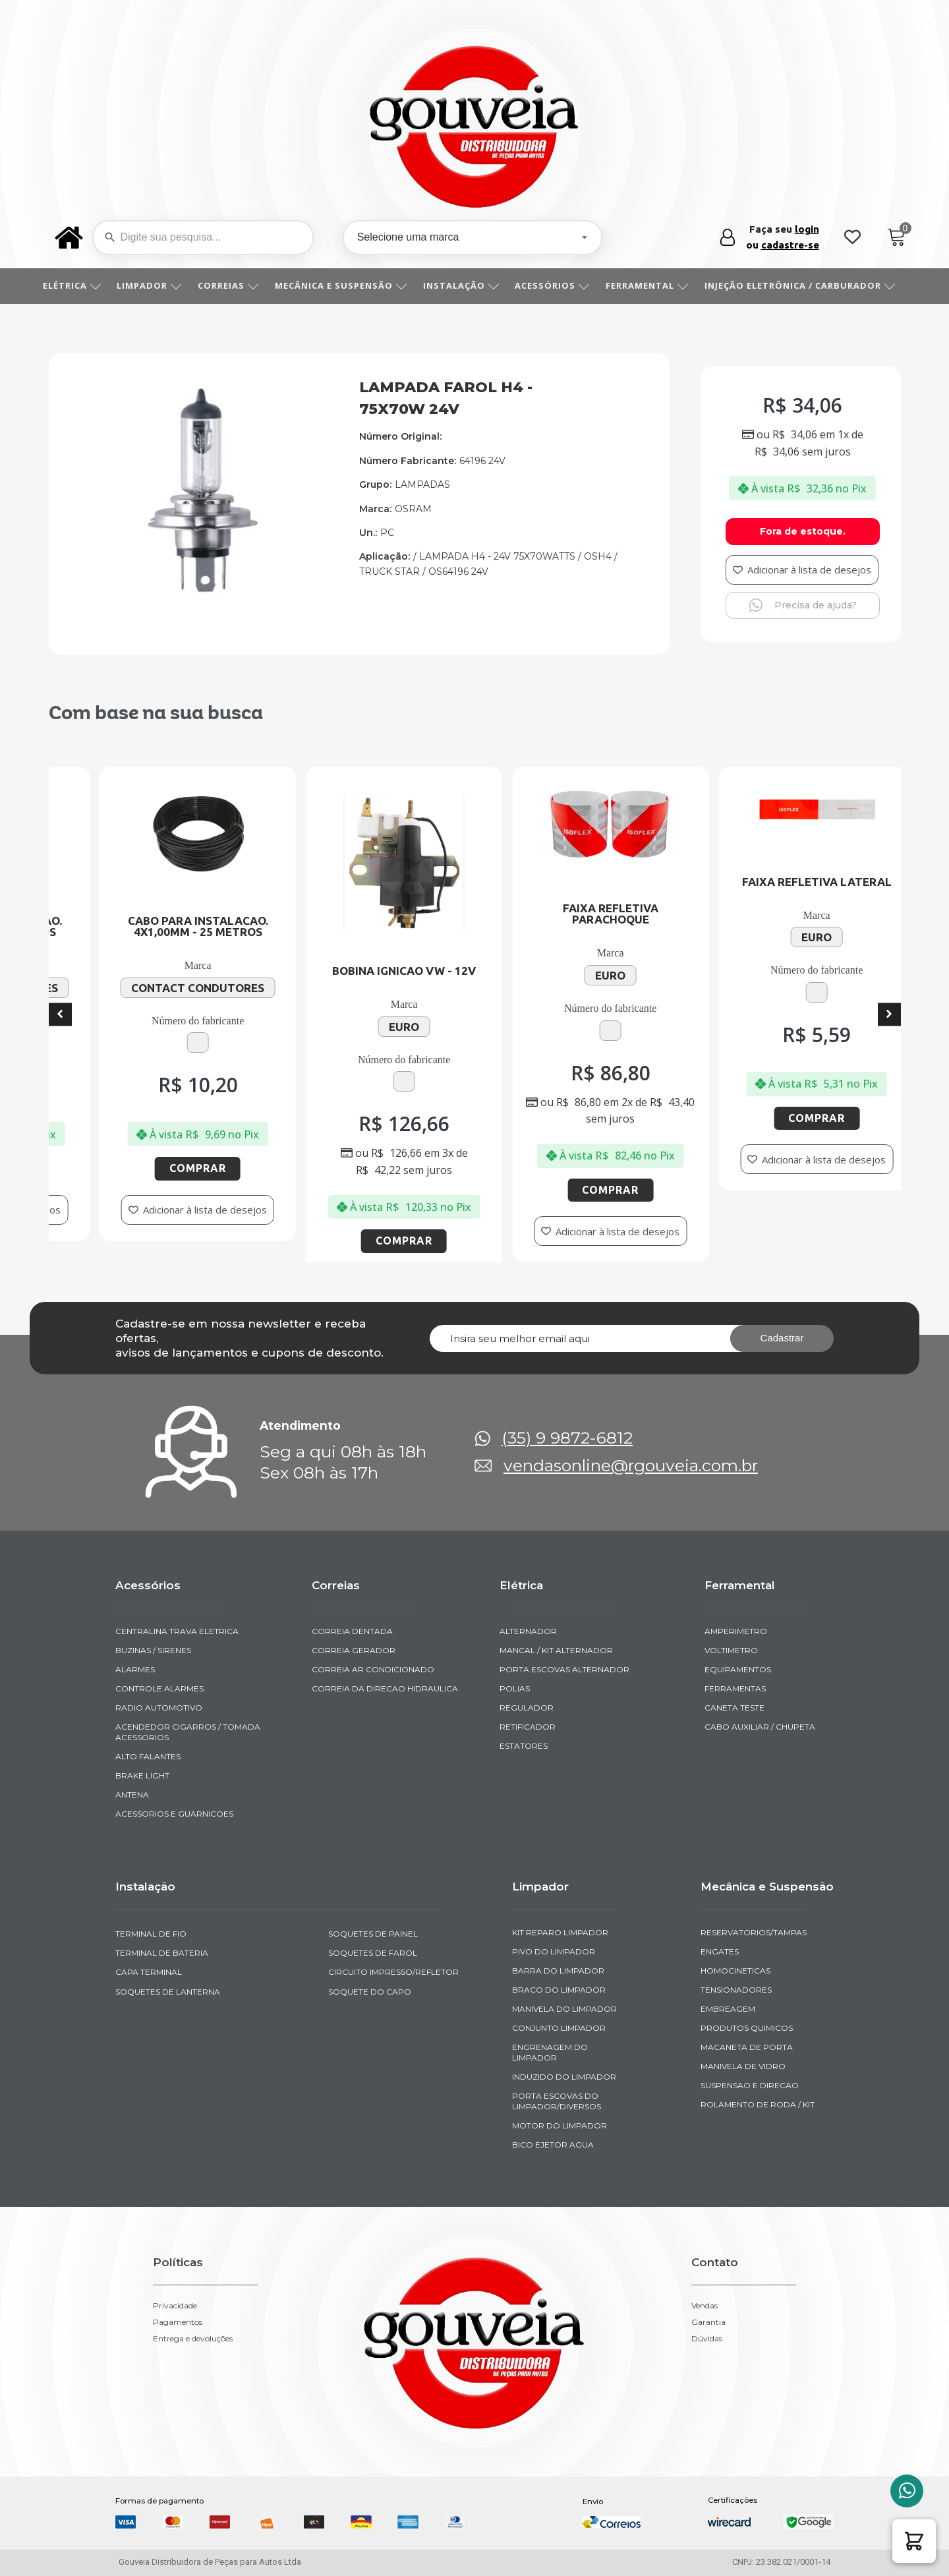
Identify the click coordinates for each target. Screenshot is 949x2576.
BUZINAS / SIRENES (153, 1650)
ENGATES (720, 1951)
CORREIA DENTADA (352, 1631)
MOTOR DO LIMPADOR (559, 2125)
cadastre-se (790, 244)
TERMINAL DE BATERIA (161, 1953)
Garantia (708, 2322)
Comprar (189, 1168)
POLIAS (515, 1688)
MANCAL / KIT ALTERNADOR (556, 1650)
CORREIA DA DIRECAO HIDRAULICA (385, 1688)
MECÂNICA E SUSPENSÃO (345, 285)
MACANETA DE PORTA (747, 2047)
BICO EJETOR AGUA (553, 2145)
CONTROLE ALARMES (159, 1688)
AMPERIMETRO (736, 1631)
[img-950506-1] (200, 603)
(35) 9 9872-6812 (567, 1438)
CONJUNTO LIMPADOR (559, 2028)
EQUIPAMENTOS (738, 1669)
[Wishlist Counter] (852, 237)
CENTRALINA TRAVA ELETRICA (177, 1631)
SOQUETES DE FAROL (372, 1953)
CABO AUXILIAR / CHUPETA (760, 1727)
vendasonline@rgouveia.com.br (630, 1465)
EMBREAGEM (728, 2009)
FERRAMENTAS (735, 1688)
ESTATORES (524, 1746)
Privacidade (175, 2306)
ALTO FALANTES (148, 1756)
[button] (914, 2541)
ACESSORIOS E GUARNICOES (174, 1814)
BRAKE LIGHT (142, 1775)
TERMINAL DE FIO (151, 1934)
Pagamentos (177, 2322)
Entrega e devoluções (193, 2339)
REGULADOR (527, 1707)
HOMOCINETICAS (735, 1971)
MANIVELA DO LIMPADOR (564, 2009)
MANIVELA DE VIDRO (743, 2066)
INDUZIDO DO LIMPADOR (564, 2077)
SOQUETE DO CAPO (369, 1992)
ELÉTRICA (76, 285)
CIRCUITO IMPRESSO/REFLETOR (393, 1972)
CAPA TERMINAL (148, 1972)
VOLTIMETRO (731, 1650)
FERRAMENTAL (651, 285)
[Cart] (896, 237)
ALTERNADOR (528, 1631)
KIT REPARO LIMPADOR (560, 1932)
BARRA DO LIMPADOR (558, 1971)
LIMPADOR (154, 285)
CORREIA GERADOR (353, 1650)
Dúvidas (706, 2339)
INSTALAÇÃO (466, 285)
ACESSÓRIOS (556, 285)
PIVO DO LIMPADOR (553, 1951)
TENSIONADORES (736, 1990)
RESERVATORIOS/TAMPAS (754, 1932)
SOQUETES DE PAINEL (373, 1934)
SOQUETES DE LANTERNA (167, 1992)
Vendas (704, 2306)
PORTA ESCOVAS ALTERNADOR (564, 1669)
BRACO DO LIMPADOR (559, 1990)
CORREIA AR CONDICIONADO (373, 1669)
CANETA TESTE (734, 1707)
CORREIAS (233, 285)
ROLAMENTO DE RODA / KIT (758, 2104)
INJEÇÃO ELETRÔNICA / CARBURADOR (804, 285)
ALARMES (135, 1669)
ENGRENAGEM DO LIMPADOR (550, 2052)
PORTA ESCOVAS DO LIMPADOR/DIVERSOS (556, 2101)
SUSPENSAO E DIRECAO (750, 2085)
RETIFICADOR (528, 1727)
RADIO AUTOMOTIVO (158, 1707)
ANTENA (132, 1795)
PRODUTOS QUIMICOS (747, 2028)
